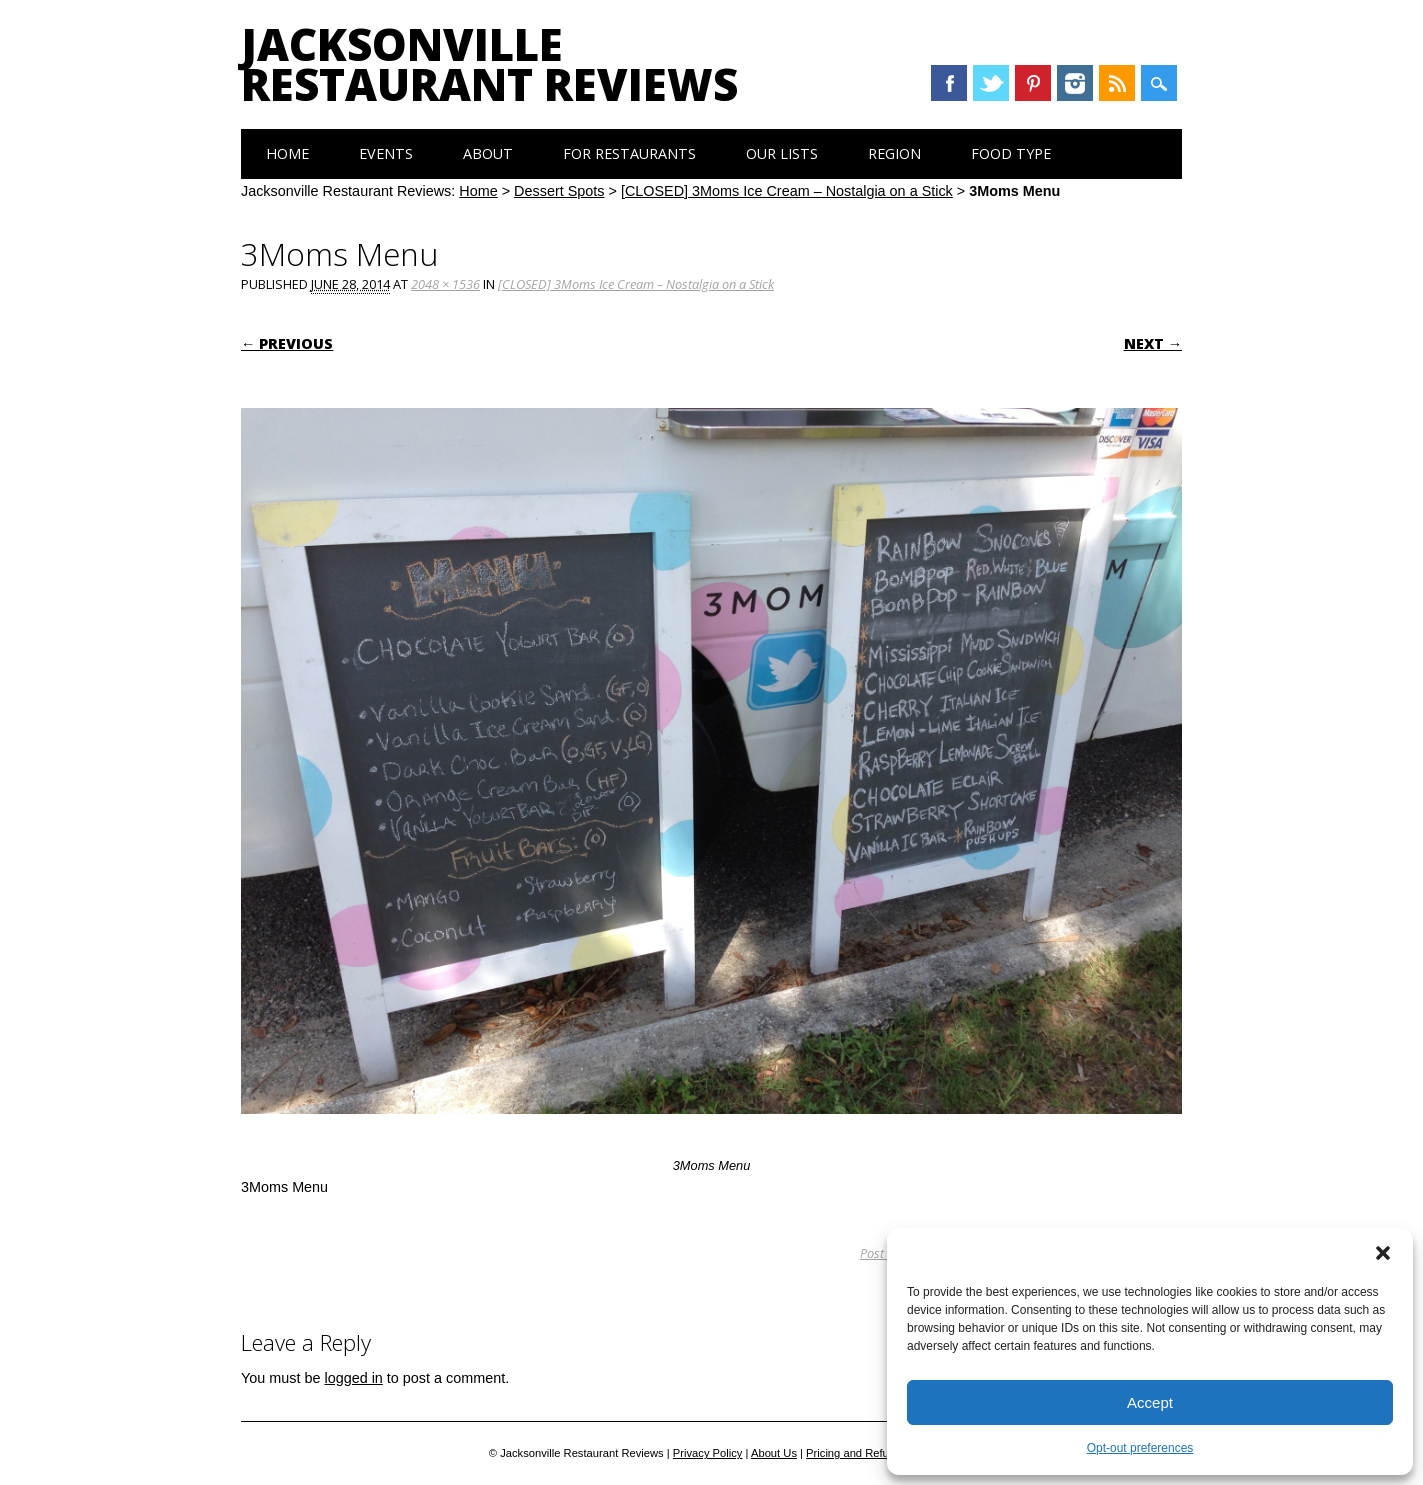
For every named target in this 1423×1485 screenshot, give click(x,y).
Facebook (949, 83)
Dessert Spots (559, 191)
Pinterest (1033, 83)
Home (287, 153)
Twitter (991, 83)
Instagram (1075, 83)
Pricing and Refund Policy (870, 1453)
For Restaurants (629, 153)
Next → (1153, 343)
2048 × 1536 (445, 284)
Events (386, 153)
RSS (1117, 83)
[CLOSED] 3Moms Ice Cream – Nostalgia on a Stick (787, 191)
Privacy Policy (708, 1453)
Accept (1150, 1402)
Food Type (1011, 153)
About (488, 153)
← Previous (287, 343)
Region (894, 153)
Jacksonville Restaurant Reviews (489, 64)
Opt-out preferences (1140, 1448)
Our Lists (782, 153)
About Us (774, 1453)
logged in (353, 1378)
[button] (1383, 1253)
